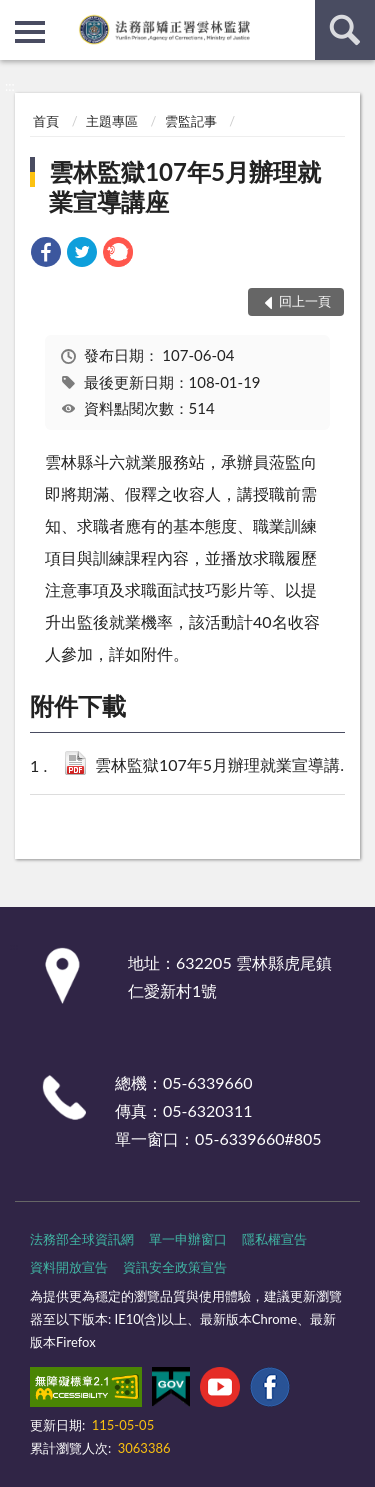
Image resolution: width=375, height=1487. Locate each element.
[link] (46, 254)
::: (16, 15)
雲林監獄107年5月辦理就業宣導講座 (185, 186)
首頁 (46, 121)
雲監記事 (191, 121)
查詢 (345, 30)
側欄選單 (30, 32)
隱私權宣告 (274, 1239)
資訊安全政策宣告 (175, 1267)
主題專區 (112, 121)
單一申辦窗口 (188, 1239)
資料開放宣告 (69, 1267)
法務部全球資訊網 (82, 1239)
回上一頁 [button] (305, 301)
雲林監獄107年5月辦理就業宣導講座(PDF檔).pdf (229, 766)
